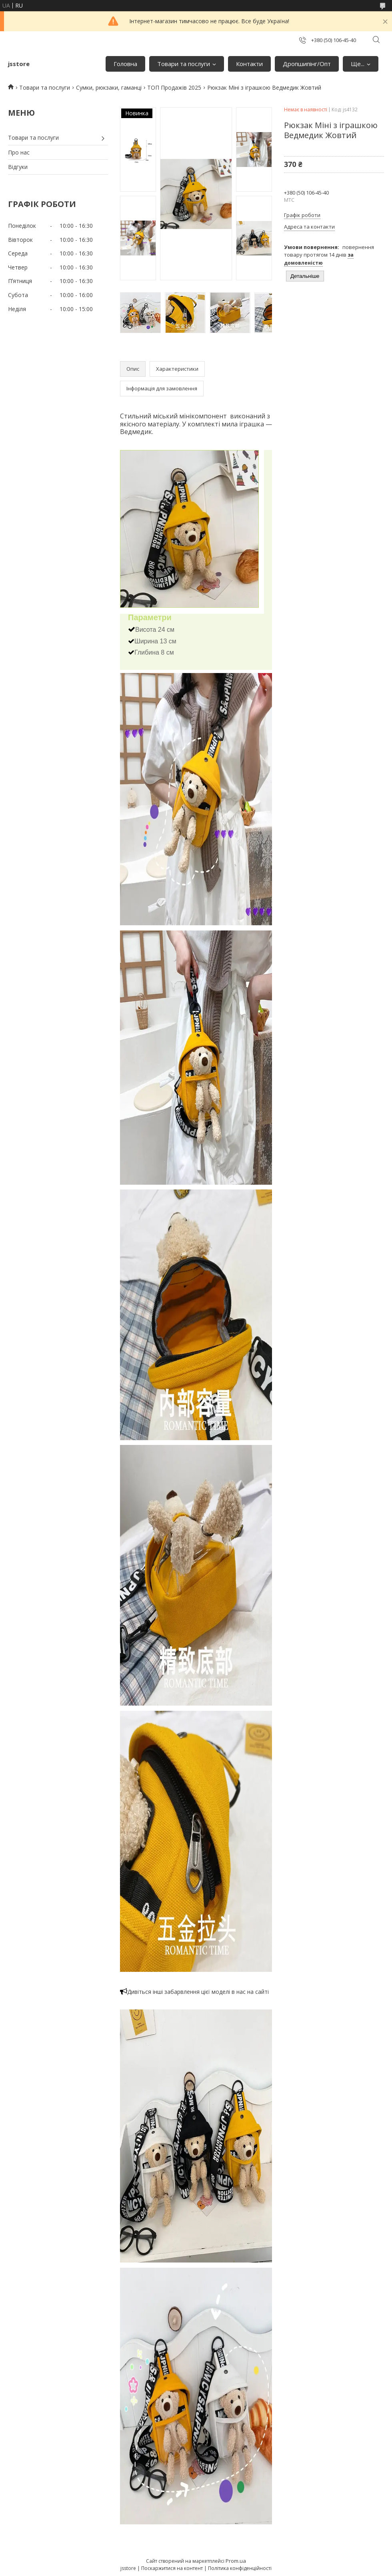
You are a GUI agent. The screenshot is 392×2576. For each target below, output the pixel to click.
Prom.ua (236, 2560)
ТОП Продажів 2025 (174, 87)
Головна (125, 64)
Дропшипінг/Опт (307, 64)
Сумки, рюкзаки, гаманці (109, 87)
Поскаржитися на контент (172, 2568)
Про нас (19, 152)
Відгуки (18, 167)
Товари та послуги (183, 64)
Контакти (249, 64)
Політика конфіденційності (240, 2568)
